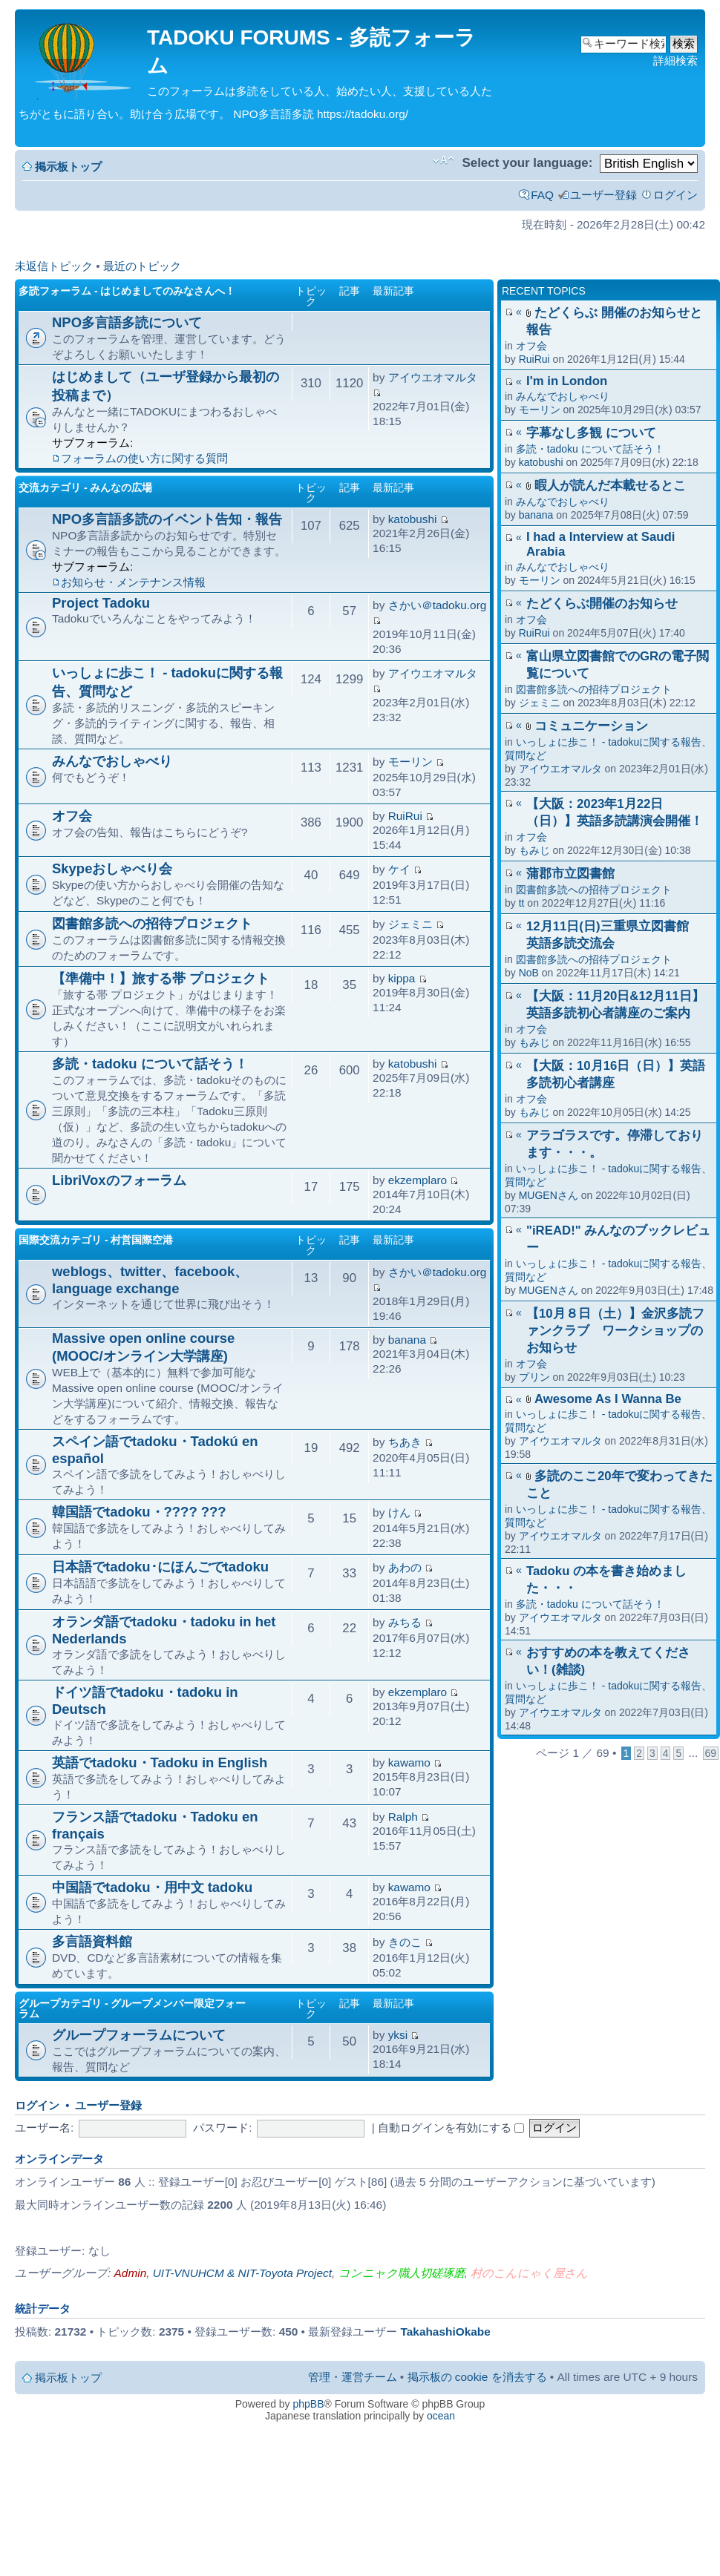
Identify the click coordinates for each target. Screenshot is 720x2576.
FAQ (542, 194)
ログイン (675, 194)
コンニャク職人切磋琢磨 (401, 2273)
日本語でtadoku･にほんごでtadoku (160, 1566)
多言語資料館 (92, 1941)
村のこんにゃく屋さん (529, 2273)
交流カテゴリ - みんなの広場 (85, 487)
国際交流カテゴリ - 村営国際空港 (96, 1240)
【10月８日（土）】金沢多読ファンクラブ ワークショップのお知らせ (615, 1331)
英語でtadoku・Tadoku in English (159, 1762)
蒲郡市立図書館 (570, 874)
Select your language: (527, 163)
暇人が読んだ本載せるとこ (610, 486)
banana (536, 515)
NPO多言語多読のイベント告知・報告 (167, 519)
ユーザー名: (44, 2127)
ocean (441, 2416)
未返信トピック (54, 266)
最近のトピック (142, 266)
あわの (405, 1567)
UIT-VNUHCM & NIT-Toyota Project (242, 2273)
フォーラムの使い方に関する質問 (144, 458)
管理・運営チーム (352, 2376)
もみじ (534, 850)
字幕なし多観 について (591, 433)
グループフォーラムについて (139, 2035)
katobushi (541, 462)
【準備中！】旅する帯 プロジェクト (160, 978)
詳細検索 (675, 60)
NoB (529, 973)
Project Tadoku (101, 603)
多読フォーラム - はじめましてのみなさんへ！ (127, 291)
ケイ (399, 869)
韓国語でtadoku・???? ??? (139, 1511)
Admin (130, 2273)
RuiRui (534, 359)
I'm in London (566, 381)
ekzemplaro (418, 1180)
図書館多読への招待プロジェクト (594, 689)
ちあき (405, 1442)
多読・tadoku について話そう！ (590, 449)
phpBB (308, 2404)
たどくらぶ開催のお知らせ (602, 604)
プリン (534, 1377)
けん (399, 1512)
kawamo (409, 1762)
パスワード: (222, 2127)
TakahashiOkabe (446, 2331)
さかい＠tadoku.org (437, 605)
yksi (398, 2034)
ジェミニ (539, 703)
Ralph (403, 1816)
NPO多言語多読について (127, 322)
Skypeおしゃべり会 (112, 868)
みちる (405, 1622)
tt (522, 903)
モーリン (539, 409)
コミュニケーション (591, 726)
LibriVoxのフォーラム (119, 1180)
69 (710, 1753)
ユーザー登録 (603, 194)
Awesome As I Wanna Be (607, 1399)
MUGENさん (548, 1195)
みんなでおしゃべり (562, 396)
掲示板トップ (68, 166)
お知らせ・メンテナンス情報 (133, 582)
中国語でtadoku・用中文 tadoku (152, 1887)
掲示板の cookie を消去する (477, 2376)
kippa (402, 978)
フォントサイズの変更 (443, 160)
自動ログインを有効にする (451, 2127)
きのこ (405, 1942)
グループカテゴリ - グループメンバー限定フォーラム (132, 2008)
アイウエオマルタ (560, 769)
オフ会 (531, 346)
